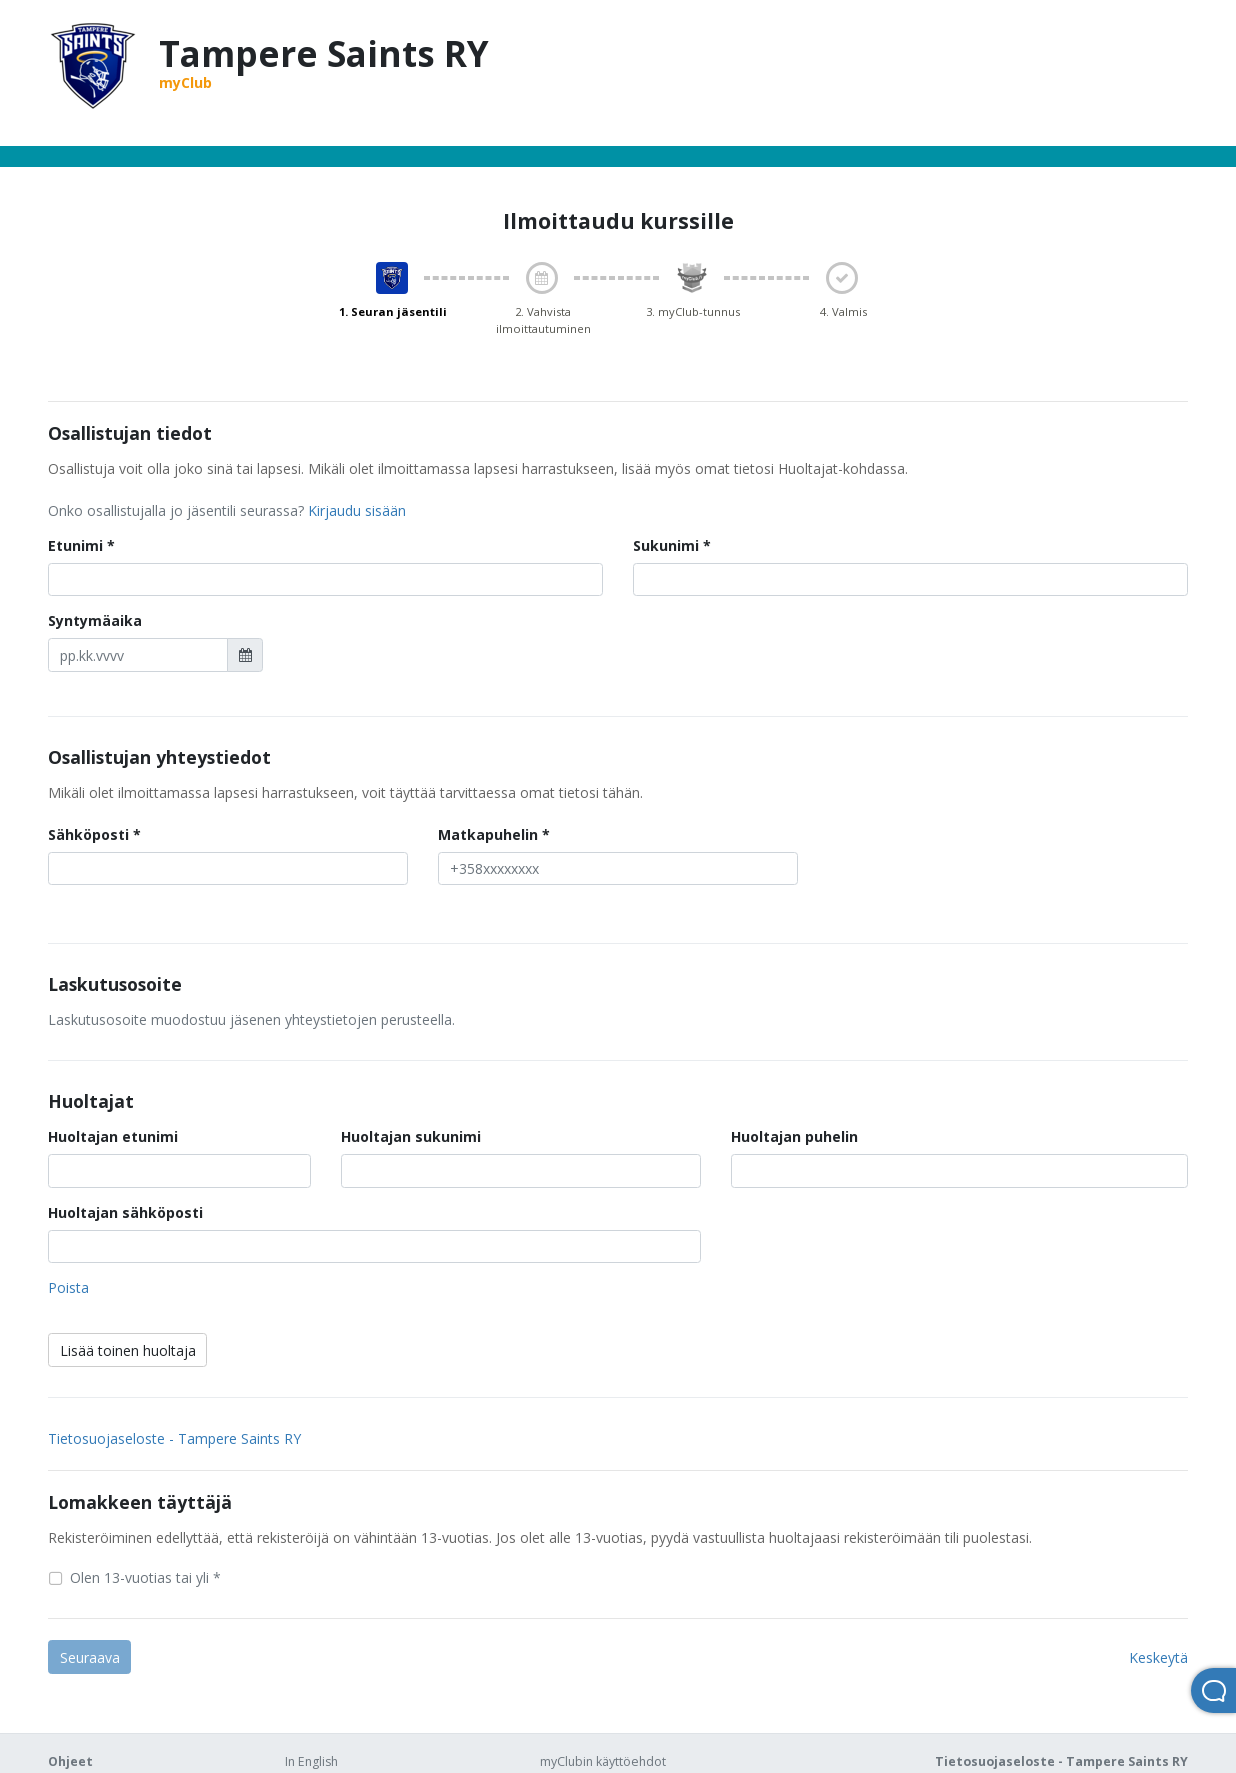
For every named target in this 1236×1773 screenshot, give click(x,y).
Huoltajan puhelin (794, 1136)
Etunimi (75, 545)
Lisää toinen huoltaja (128, 1350)
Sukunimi (666, 545)
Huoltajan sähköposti (125, 1212)
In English (311, 1761)
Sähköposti (88, 834)
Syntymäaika (95, 620)
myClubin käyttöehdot (603, 1761)
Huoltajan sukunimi (411, 1136)
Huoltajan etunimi (113, 1136)
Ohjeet (70, 1761)
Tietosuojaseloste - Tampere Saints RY (174, 1438)
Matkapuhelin (488, 834)
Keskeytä (1158, 1657)
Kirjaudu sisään (357, 510)
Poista (68, 1287)
